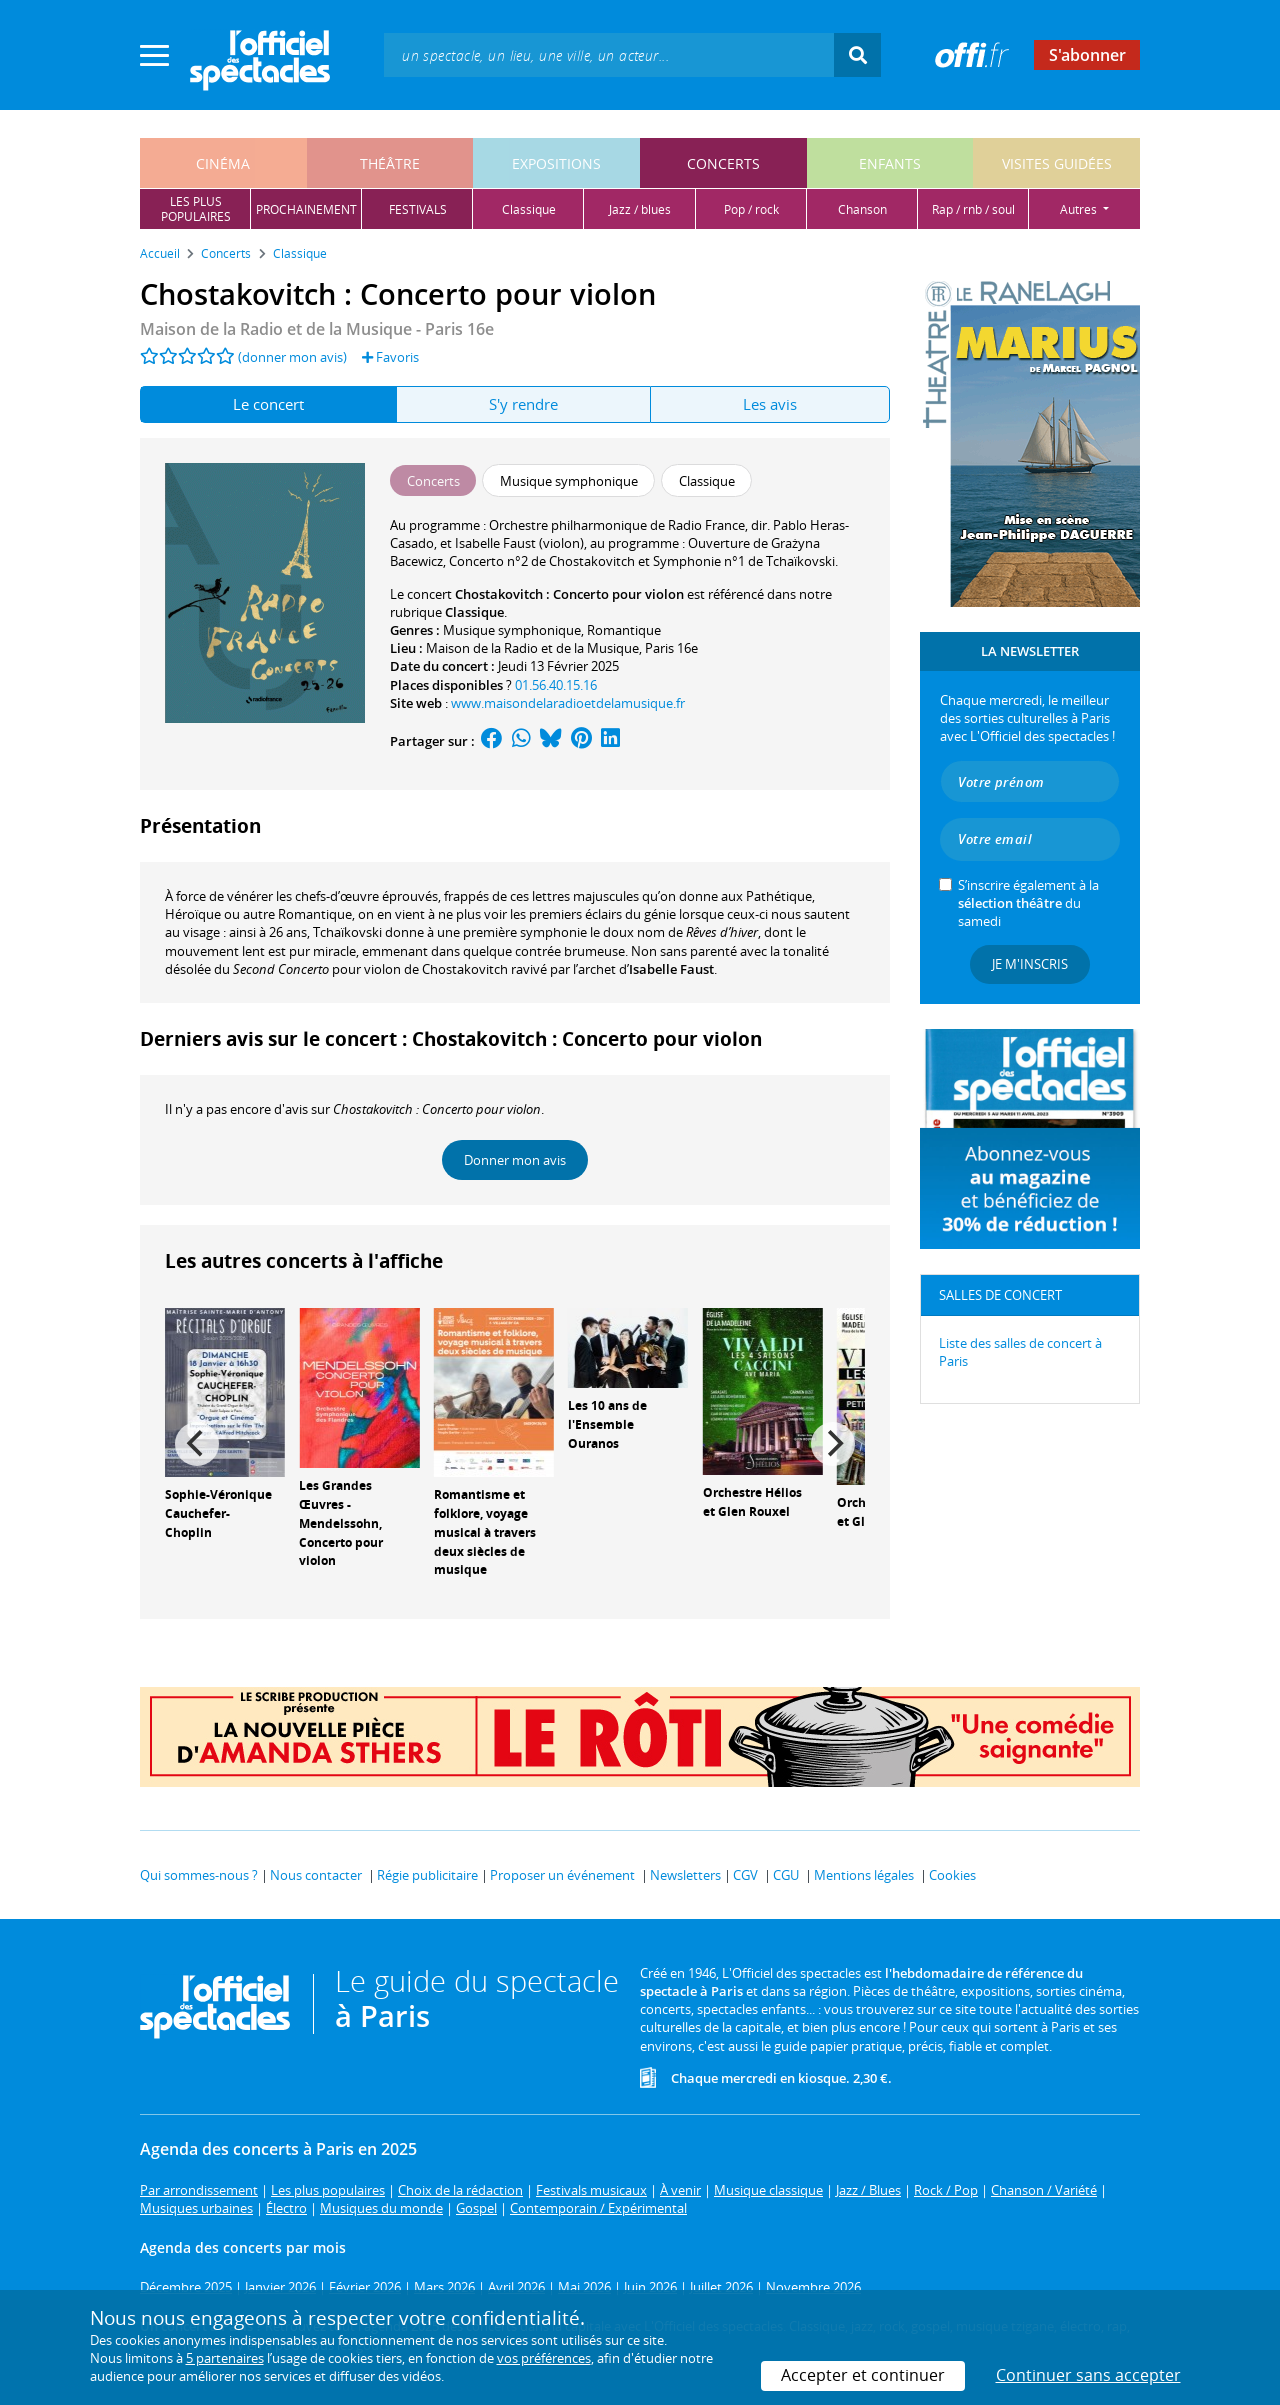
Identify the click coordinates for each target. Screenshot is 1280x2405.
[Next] (833, 1444)
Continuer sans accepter (1088, 2375)
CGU (786, 1875)
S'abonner (1087, 55)
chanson (862, 209)
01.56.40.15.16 (556, 685)
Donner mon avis (515, 1160)
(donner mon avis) (292, 357)
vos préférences (544, 2358)
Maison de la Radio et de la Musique (532, 648)
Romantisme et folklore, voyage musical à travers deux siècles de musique (485, 1532)
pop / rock (751, 209)
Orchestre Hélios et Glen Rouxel (752, 1502)
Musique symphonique (512, 630)
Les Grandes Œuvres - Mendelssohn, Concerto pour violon (341, 1523)
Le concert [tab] (268, 404)
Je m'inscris (1030, 964)
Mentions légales (864, 1875)
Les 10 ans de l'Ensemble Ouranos (607, 1424)
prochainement (306, 209)
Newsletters (685, 1875)
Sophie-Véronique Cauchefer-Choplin (218, 1513)
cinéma (223, 163)
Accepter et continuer (863, 2375)
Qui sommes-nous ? (199, 1875)
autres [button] (1080, 209)
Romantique (624, 630)
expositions (556, 163)
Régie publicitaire (427, 1875)
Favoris (390, 357)
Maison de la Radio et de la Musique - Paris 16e (317, 329)
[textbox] (609, 54)
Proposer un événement (562, 1875)
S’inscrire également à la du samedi (1028, 903)
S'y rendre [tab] (523, 404)
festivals (418, 209)
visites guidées (1057, 163)
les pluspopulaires (196, 209)
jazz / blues (640, 209)
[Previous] (197, 1444)
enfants (890, 163)
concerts (723, 163)
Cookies (952, 1875)
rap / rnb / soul (973, 209)
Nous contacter (316, 1875)
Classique (474, 612)
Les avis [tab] (770, 404)
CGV (745, 1875)
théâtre (390, 163)
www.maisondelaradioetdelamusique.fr (568, 703)
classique (529, 209)
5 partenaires (225, 2358)
